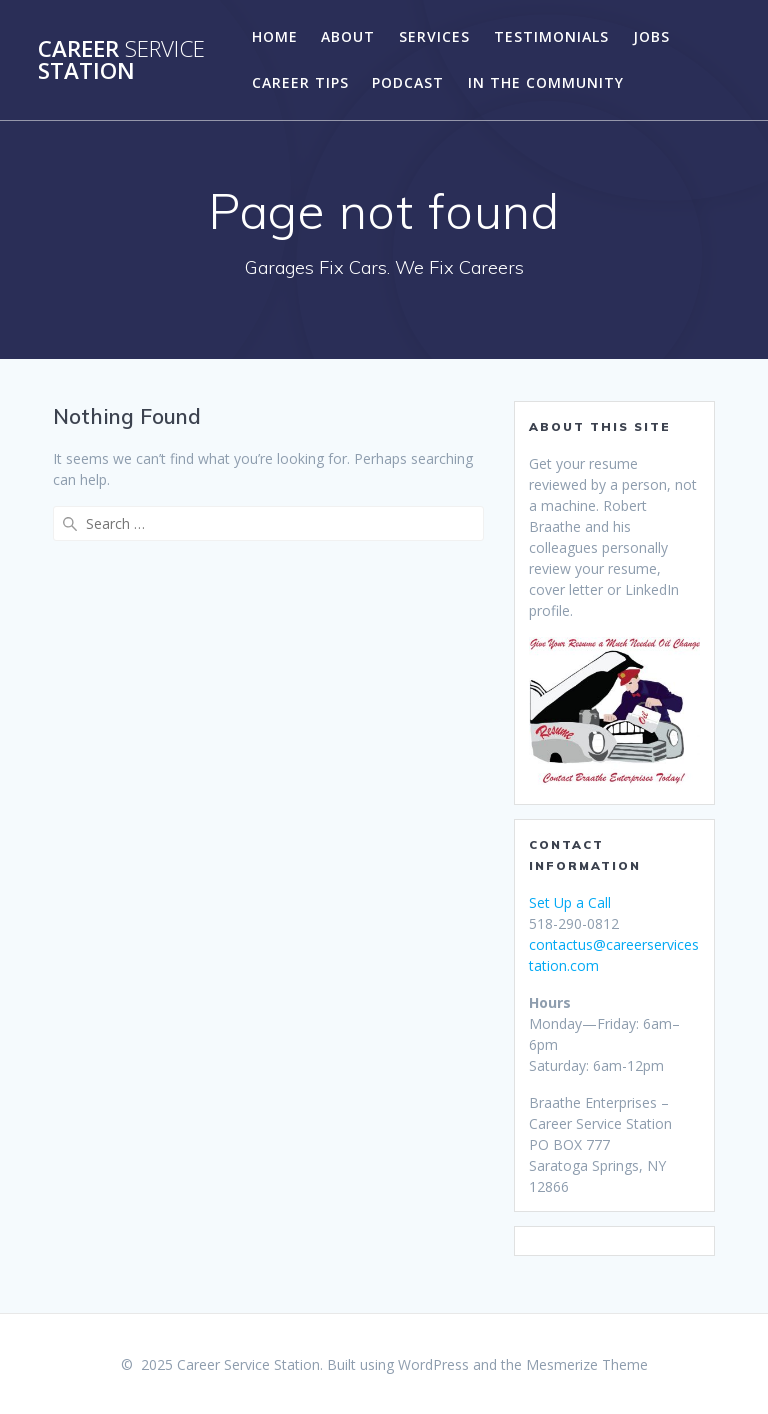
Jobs (651, 36)
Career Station (121, 60)
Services (434, 36)
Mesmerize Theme (587, 1364)
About (348, 36)
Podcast (408, 82)
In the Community (546, 82)
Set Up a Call (570, 902)
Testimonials (551, 36)
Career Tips (300, 82)
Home (275, 36)
